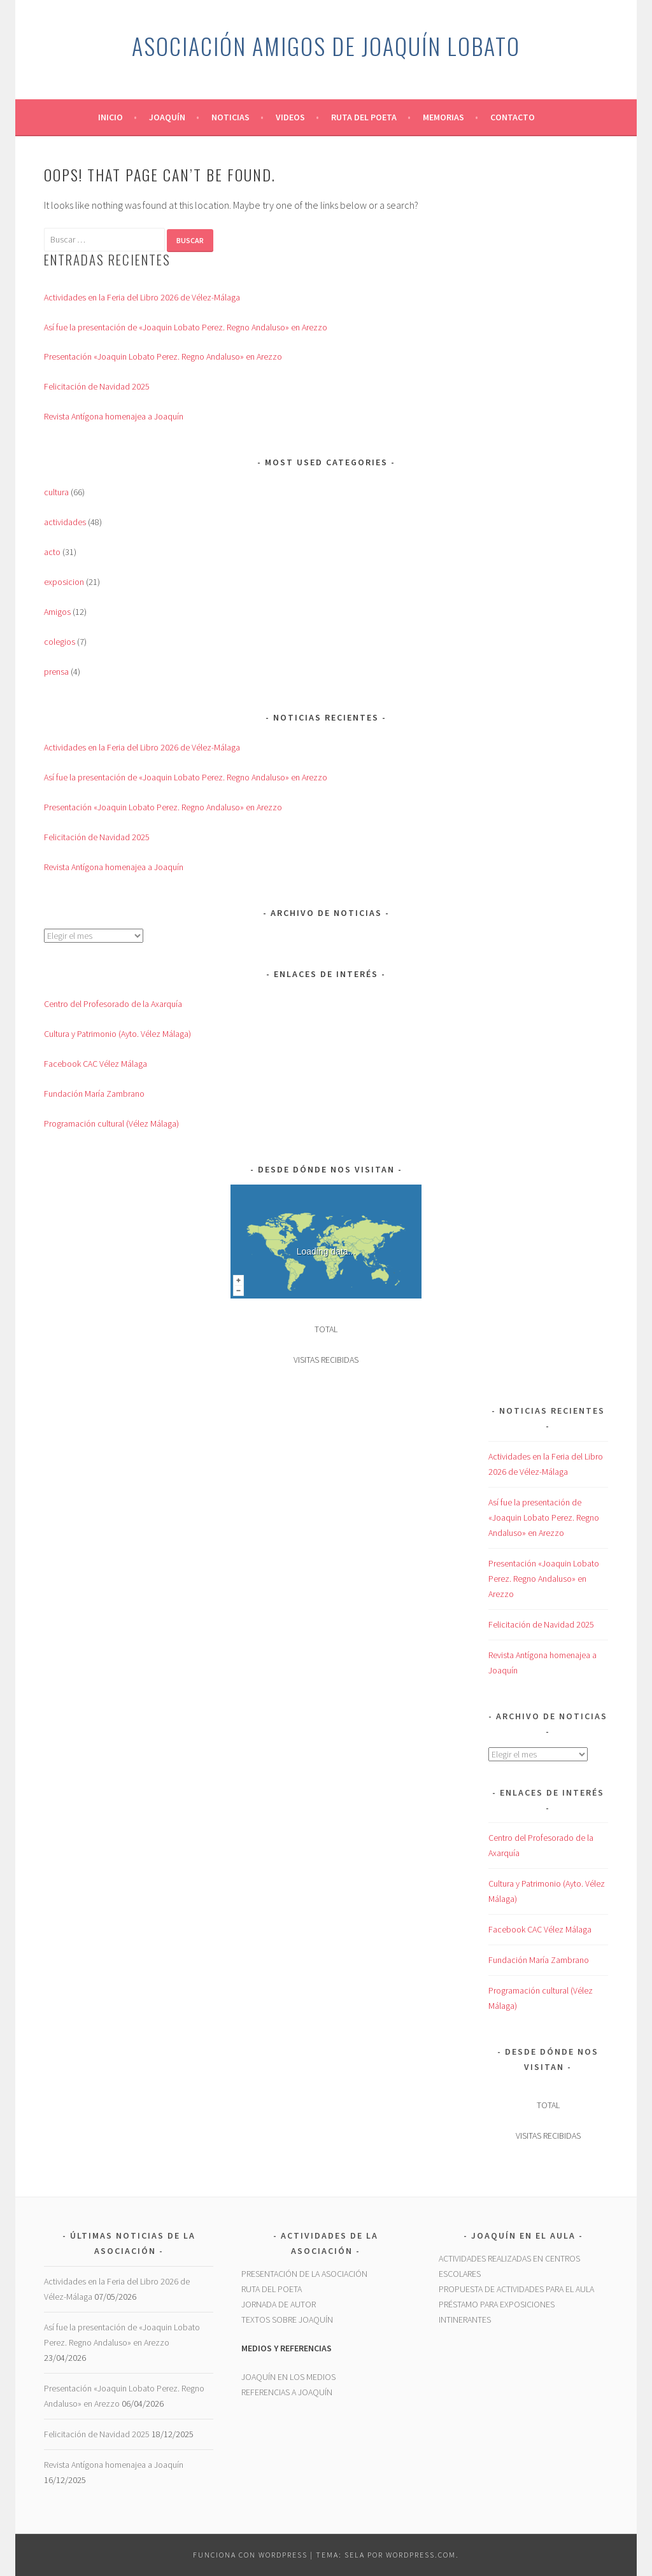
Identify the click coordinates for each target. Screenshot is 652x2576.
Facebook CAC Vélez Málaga (95, 1063)
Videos (290, 117)
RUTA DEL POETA (271, 2289)
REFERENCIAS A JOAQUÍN (286, 2392)
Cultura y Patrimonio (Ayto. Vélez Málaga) (117, 1033)
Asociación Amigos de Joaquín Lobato (326, 45)
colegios (59, 641)
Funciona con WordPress (250, 2554)
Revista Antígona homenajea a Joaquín (113, 416)
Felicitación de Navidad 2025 (97, 386)
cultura (56, 492)
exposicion (64, 582)
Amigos (57, 611)
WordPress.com (421, 2554)
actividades (65, 522)
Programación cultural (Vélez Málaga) (111, 1123)
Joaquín (167, 117)
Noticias (230, 117)
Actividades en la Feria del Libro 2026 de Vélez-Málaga (142, 297)
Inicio (110, 117)
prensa (56, 671)
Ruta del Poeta (364, 117)
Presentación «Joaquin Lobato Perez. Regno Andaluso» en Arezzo (163, 356)
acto (52, 552)
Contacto (512, 117)
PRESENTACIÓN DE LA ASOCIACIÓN (304, 2273)
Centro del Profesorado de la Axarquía (113, 1004)
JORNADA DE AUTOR (278, 2304)
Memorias (443, 117)
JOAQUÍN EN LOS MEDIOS (288, 2376)
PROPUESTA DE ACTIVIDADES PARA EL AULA (516, 2289)
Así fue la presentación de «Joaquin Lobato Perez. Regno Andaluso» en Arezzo (185, 327)
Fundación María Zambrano (94, 1093)
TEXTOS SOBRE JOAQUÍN (287, 2319)
